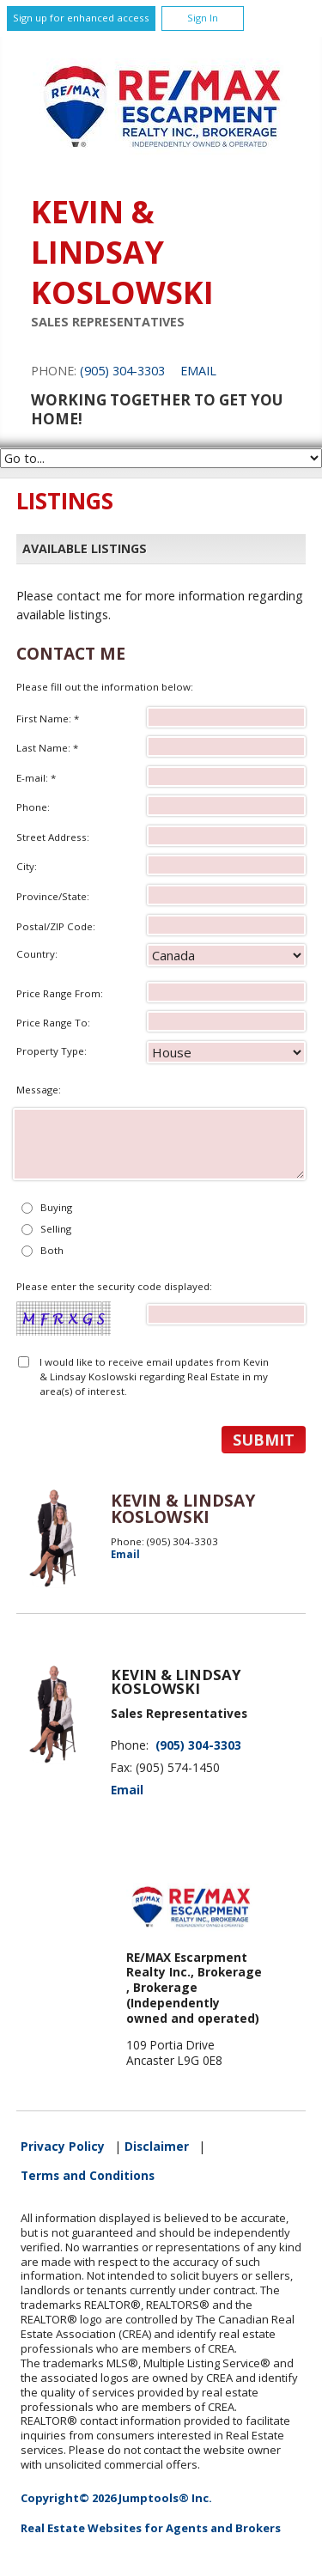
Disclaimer (157, 2146)
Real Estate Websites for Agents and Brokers (151, 2528)
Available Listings (84, 548)
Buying (56, 1207)
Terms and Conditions (88, 2175)
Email (198, 370)
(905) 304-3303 (122, 370)
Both (52, 1250)
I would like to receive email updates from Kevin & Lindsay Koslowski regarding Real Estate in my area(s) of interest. (154, 1376)
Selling (55, 1228)
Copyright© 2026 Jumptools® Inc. (116, 2498)
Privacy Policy (63, 2146)
